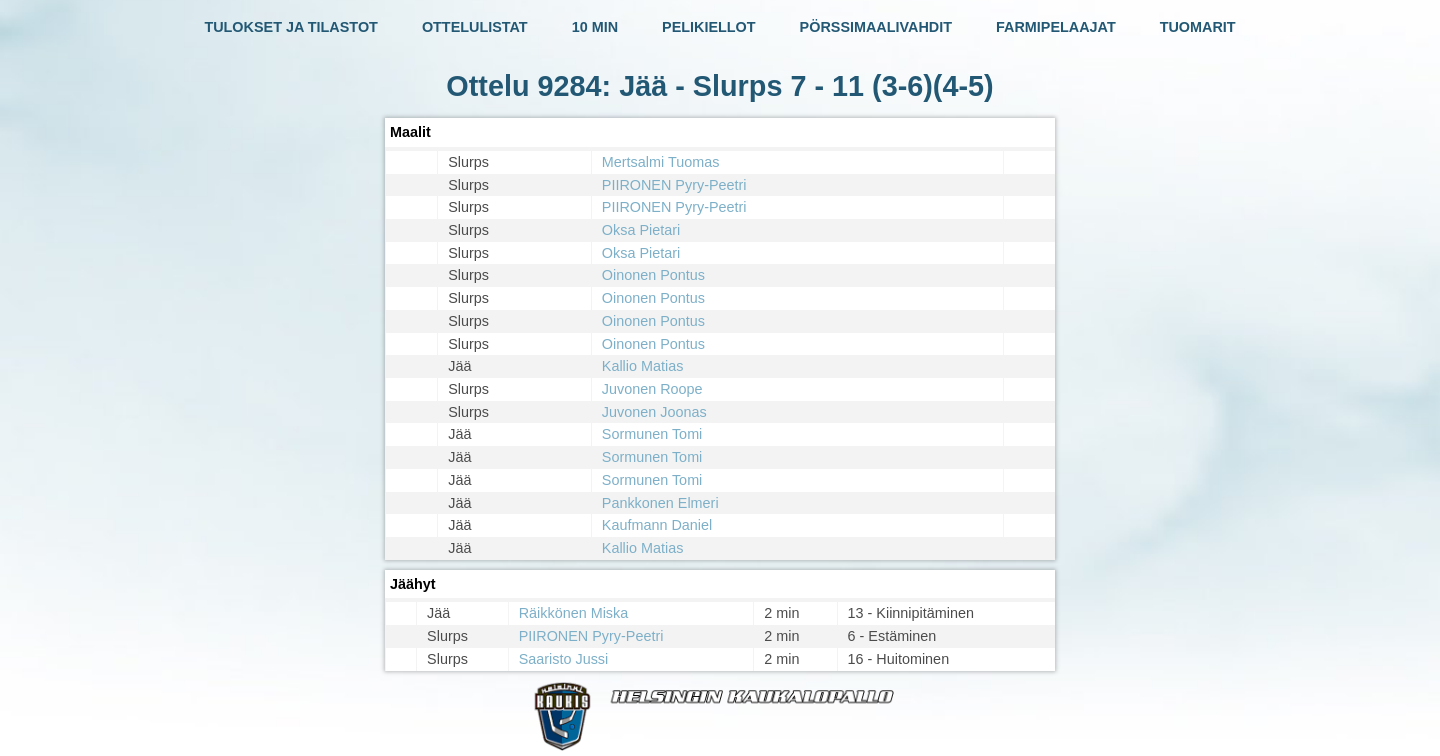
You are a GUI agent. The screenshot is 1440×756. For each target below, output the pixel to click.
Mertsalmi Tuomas (661, 162)
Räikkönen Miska (574, 613)
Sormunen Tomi (652, 434)
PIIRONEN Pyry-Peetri (674, 185)
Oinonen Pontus (653, 275)
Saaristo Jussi (564, 659)
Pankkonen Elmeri (660, 503)
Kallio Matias (643, 366)
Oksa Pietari (641, 230)
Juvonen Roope (652, 389)
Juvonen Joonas (654, 412)
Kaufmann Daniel (657, 525)
